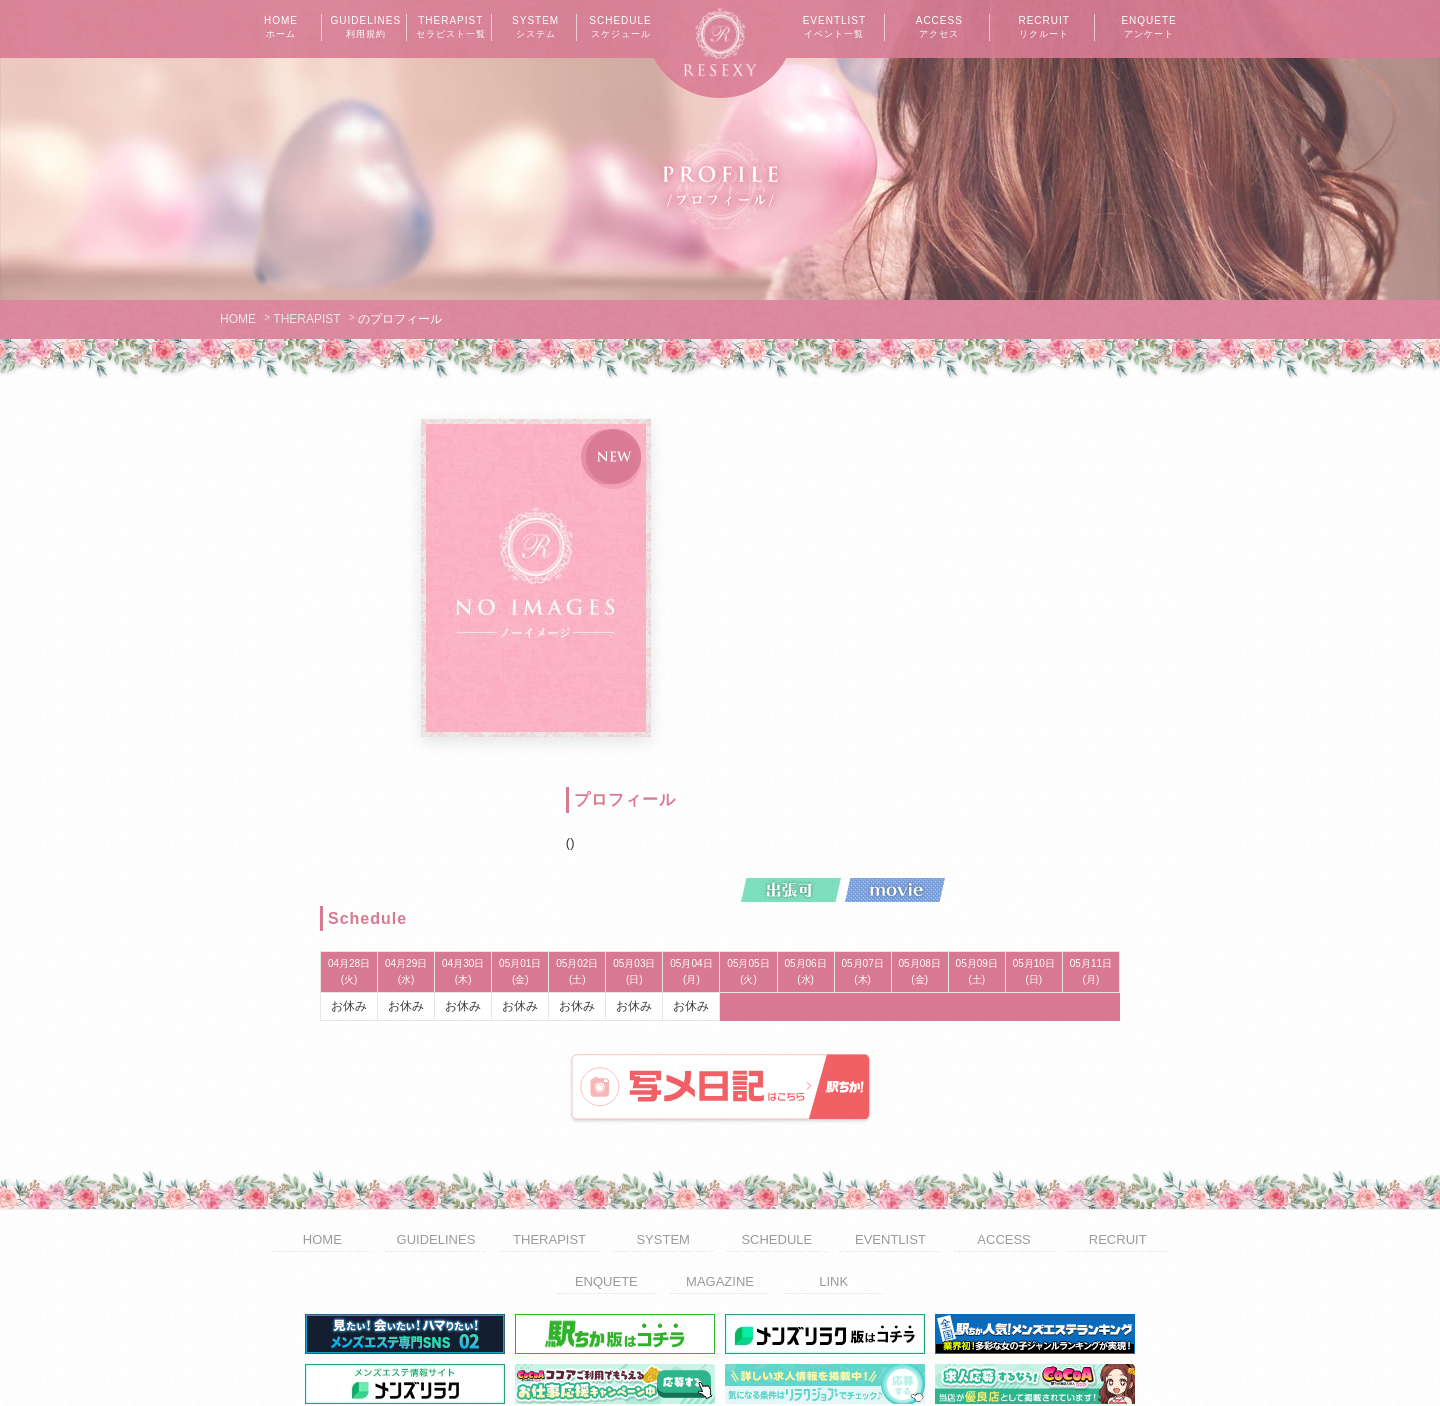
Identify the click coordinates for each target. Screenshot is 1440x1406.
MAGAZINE (720, 1163)
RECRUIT (1044, 28)
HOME (281, 28)
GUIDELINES (366, 28)
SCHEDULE (621, 28)
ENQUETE (1149, 28)
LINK (833, 1163)
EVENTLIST (834, 28)
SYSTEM (536, 28)
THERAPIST (451, 28)
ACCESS (939, 28)
